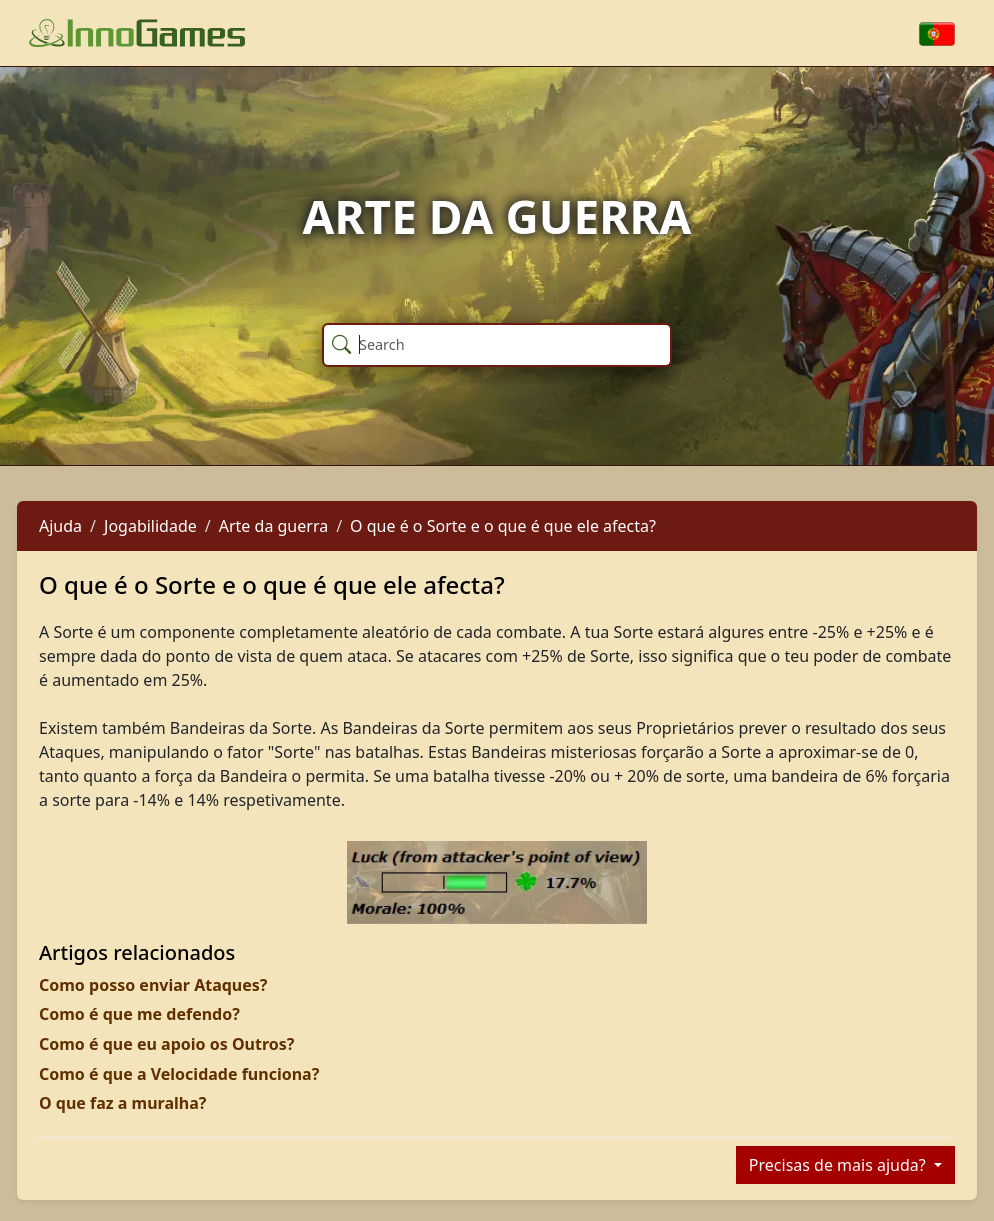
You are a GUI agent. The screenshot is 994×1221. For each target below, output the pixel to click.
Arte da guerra (273, 526)
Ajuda (60, 526)
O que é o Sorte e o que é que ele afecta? (503, 526)
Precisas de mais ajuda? (839, 1165)
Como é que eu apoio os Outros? (166, 1044)
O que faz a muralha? (122, 1103)
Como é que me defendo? (139, 1014)
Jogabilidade (150, 526)
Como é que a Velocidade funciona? (179, 1074)
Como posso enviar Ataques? (153, 985)
